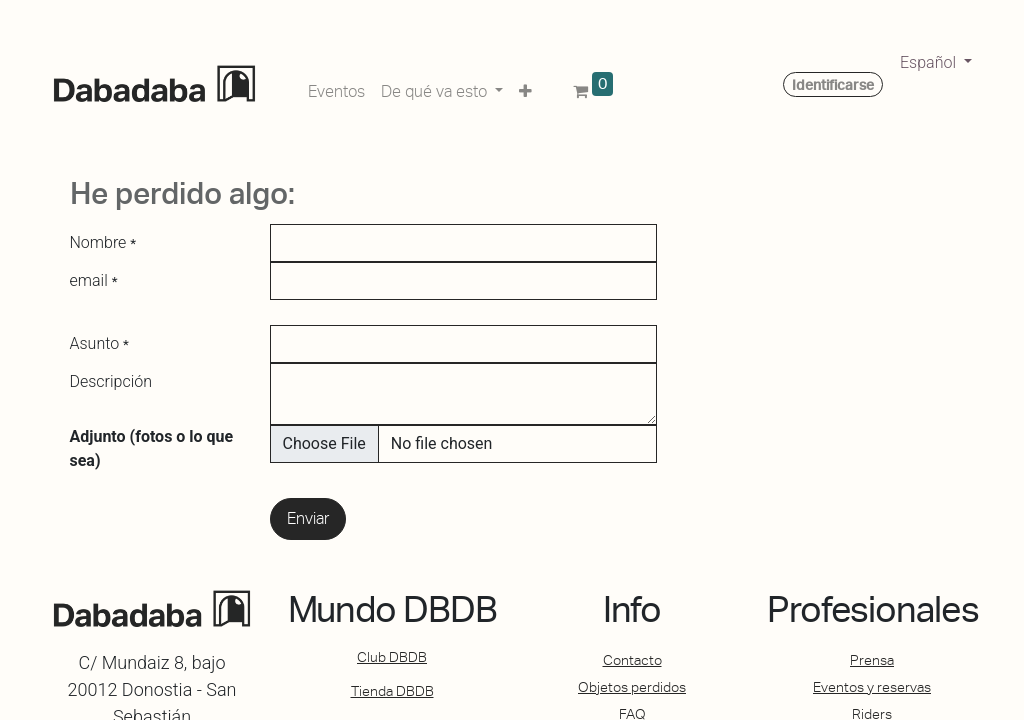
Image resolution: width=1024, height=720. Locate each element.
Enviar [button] (308, 518)
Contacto (632, 660)
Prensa (872, 660)
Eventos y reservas (872, 687)
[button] (525, 88)
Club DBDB (392, 657)
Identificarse (833, 85)
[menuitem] (336, 88)
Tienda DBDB (392, 691)
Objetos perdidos (632, 687)
